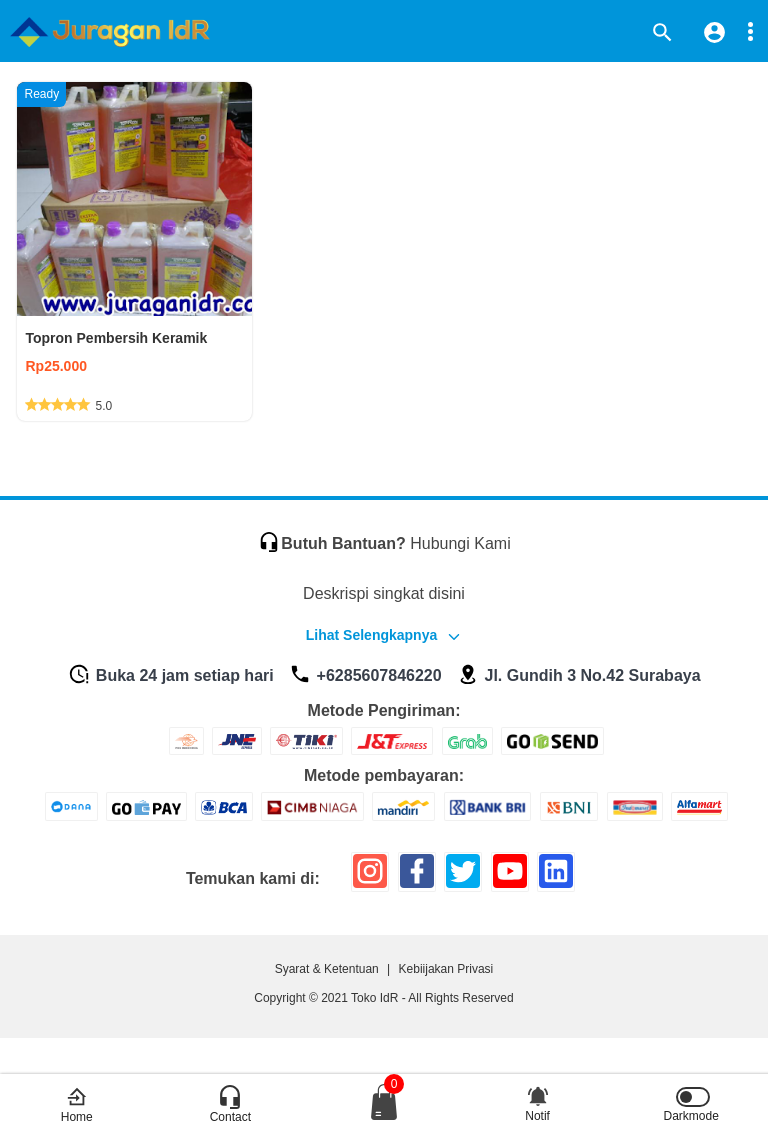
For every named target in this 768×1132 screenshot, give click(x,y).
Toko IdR (374, 998)
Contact (230, 1105)
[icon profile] (714, 31)
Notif (537, 1100)
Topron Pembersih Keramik (116, 338)
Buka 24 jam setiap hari (170, 675)
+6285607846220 (365, 675)
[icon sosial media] (370, 878)
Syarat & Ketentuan (327, 969)
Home (77, 1105)
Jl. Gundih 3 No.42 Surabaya (579, 675)
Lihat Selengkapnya (371, 635)
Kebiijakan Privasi (446, 969)
